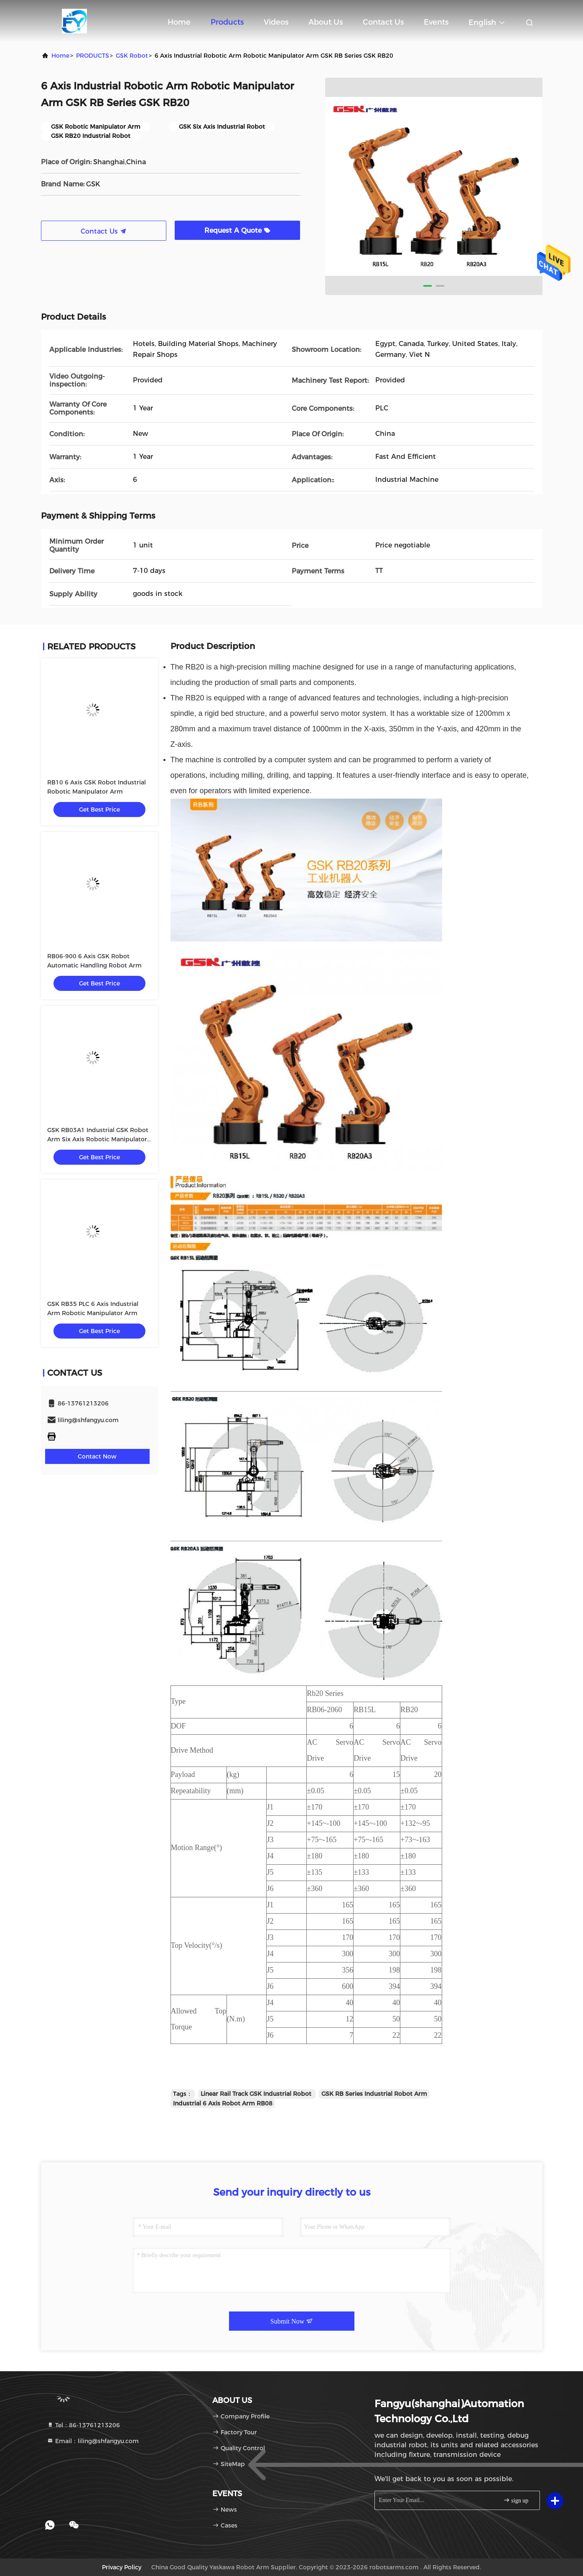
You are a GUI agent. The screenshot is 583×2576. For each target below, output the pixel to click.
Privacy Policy (121, 2567)
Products (227, 22)
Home (179, 22)
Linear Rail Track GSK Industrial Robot (257, 2093)
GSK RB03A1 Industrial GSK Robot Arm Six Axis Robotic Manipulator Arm (97, 1139)
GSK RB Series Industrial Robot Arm (374, 2093)
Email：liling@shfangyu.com (93, 2441)
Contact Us (383, 22)
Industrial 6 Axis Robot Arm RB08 (222, 2103)
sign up (515, 2500)
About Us (325, 22)
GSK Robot (132, 55)
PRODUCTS (92, 55)
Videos (276, 22)
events (436, 22)
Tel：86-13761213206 (83, 2425)
